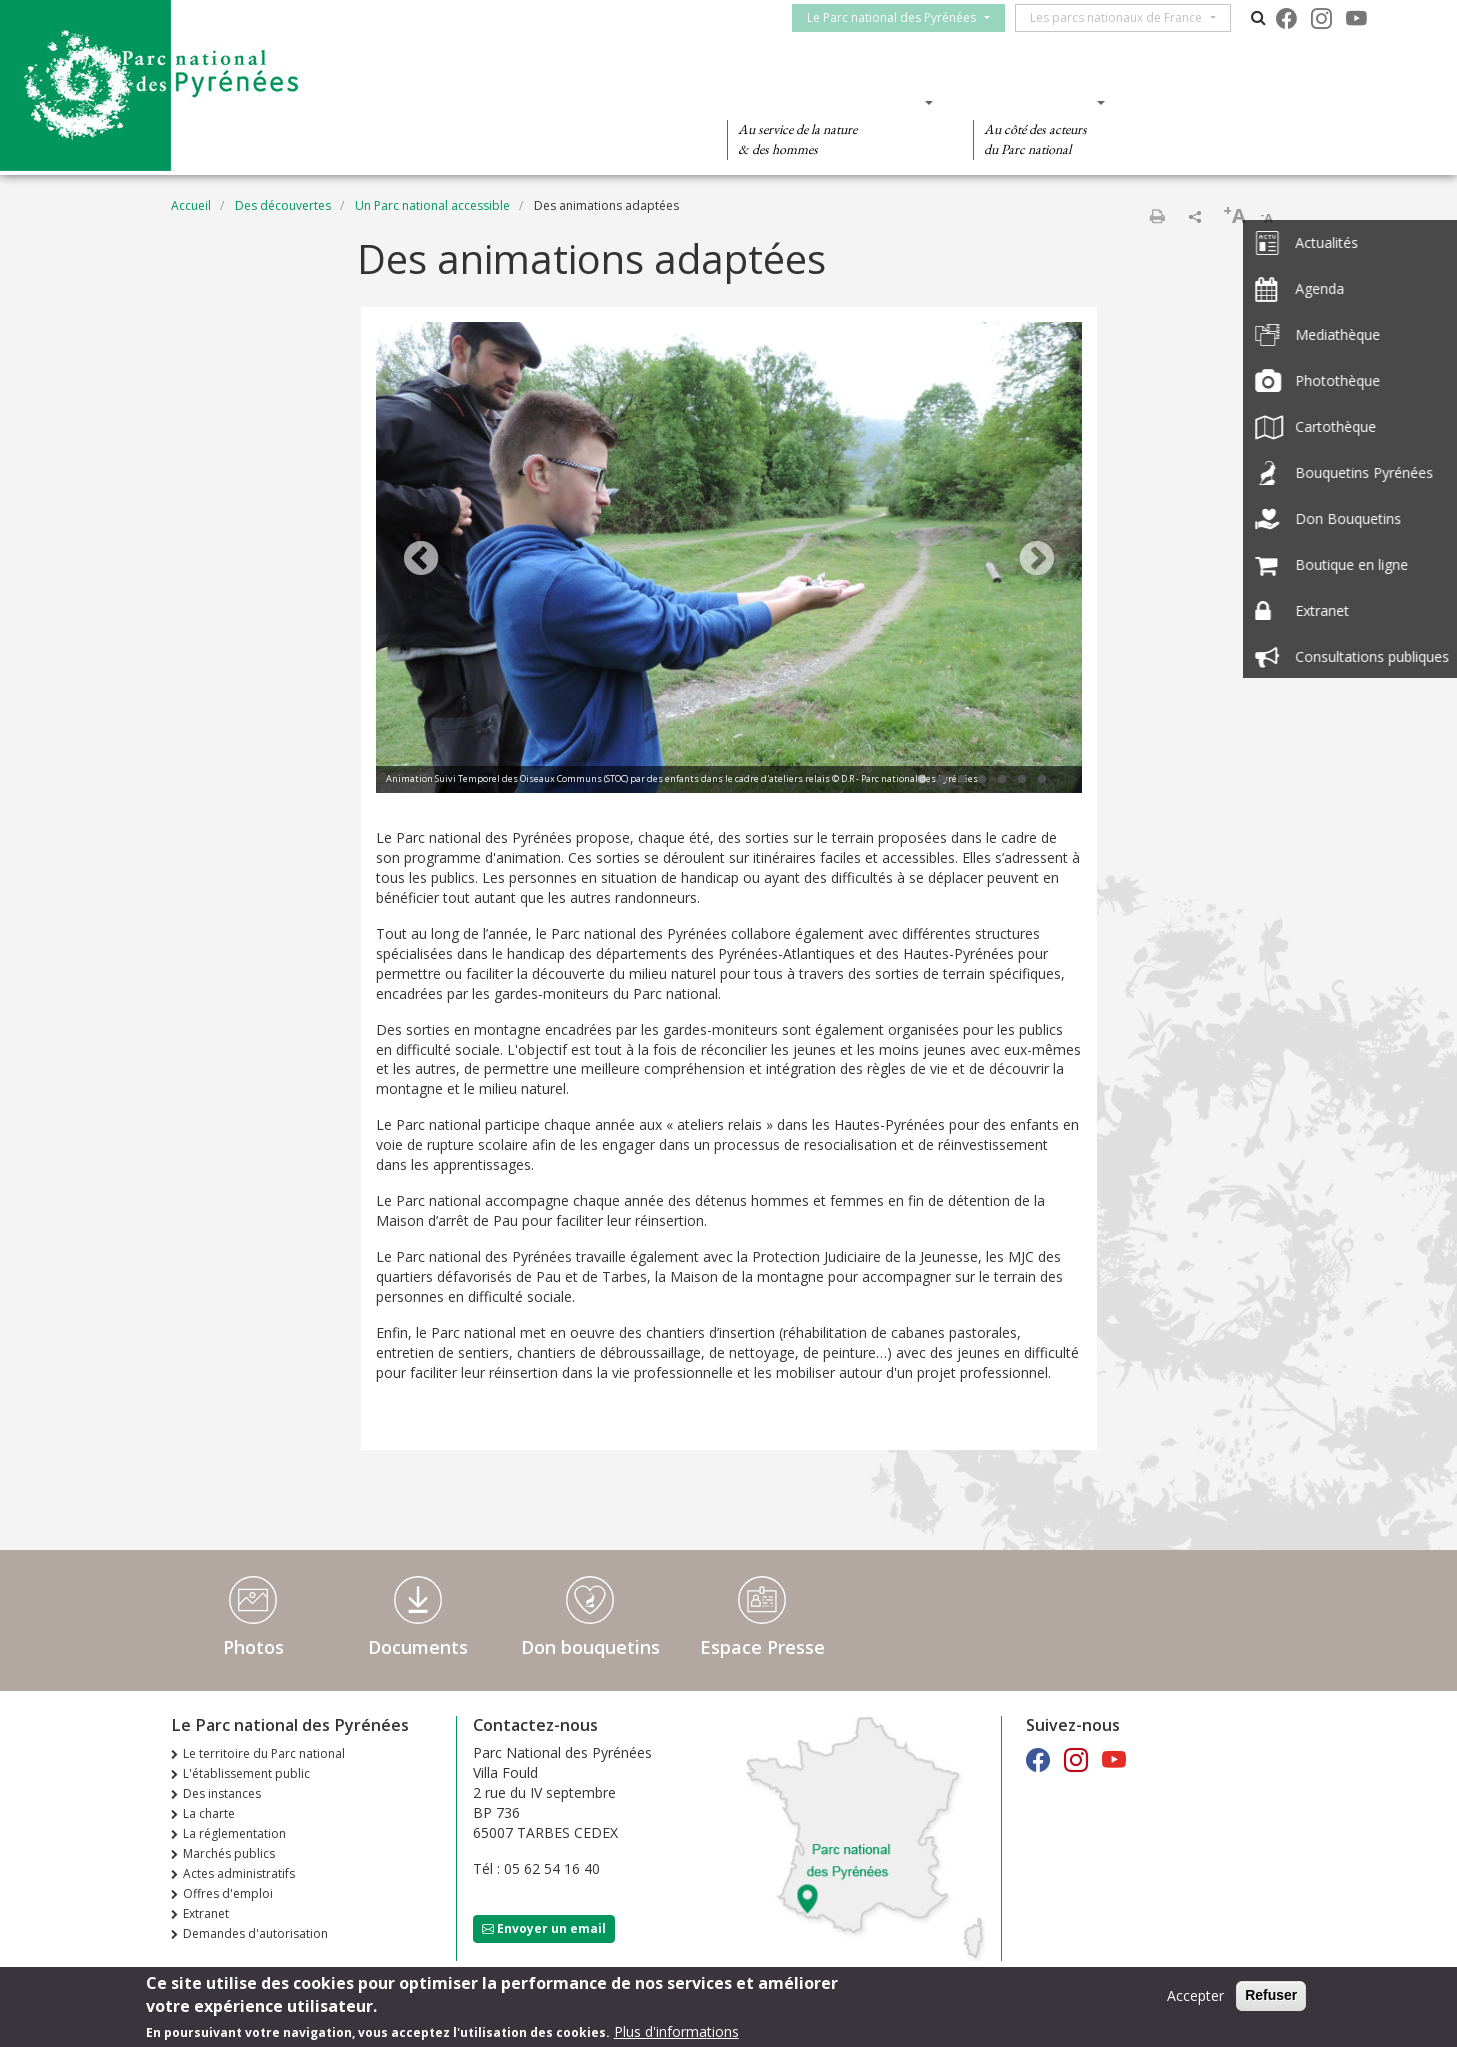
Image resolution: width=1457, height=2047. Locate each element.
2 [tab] (942, 780)
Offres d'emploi (228, 1893)
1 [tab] (922, 780)
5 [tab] (1002, 780)
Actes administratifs (239, 1873)
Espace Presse (762, 1647)
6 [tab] (1022, 780)
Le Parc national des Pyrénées (900, 17)
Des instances (222, 1793)
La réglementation (234, 1833)
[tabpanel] (729, 560)
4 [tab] (982, 780)
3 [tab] (962, 780)
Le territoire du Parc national (264, 1753)
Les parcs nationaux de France (1125, 17)
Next (1037, 560)
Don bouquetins (590, 1647)
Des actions (1033, 102)
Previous (421, 560)
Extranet (206, 1913)
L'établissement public (246, 1773)
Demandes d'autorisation (255, 1933)
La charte (209, 1813)
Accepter (1195, 1995)
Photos (253, 1647)
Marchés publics (229, 1853)
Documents (418, 1647)
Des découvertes (590, 102)
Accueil (191, 205)
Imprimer (1157, 216)
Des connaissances (823, 102)
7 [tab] (1042, 780)
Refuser (1271, 1995)
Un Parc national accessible (432, 205)
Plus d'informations (676, 2031)
